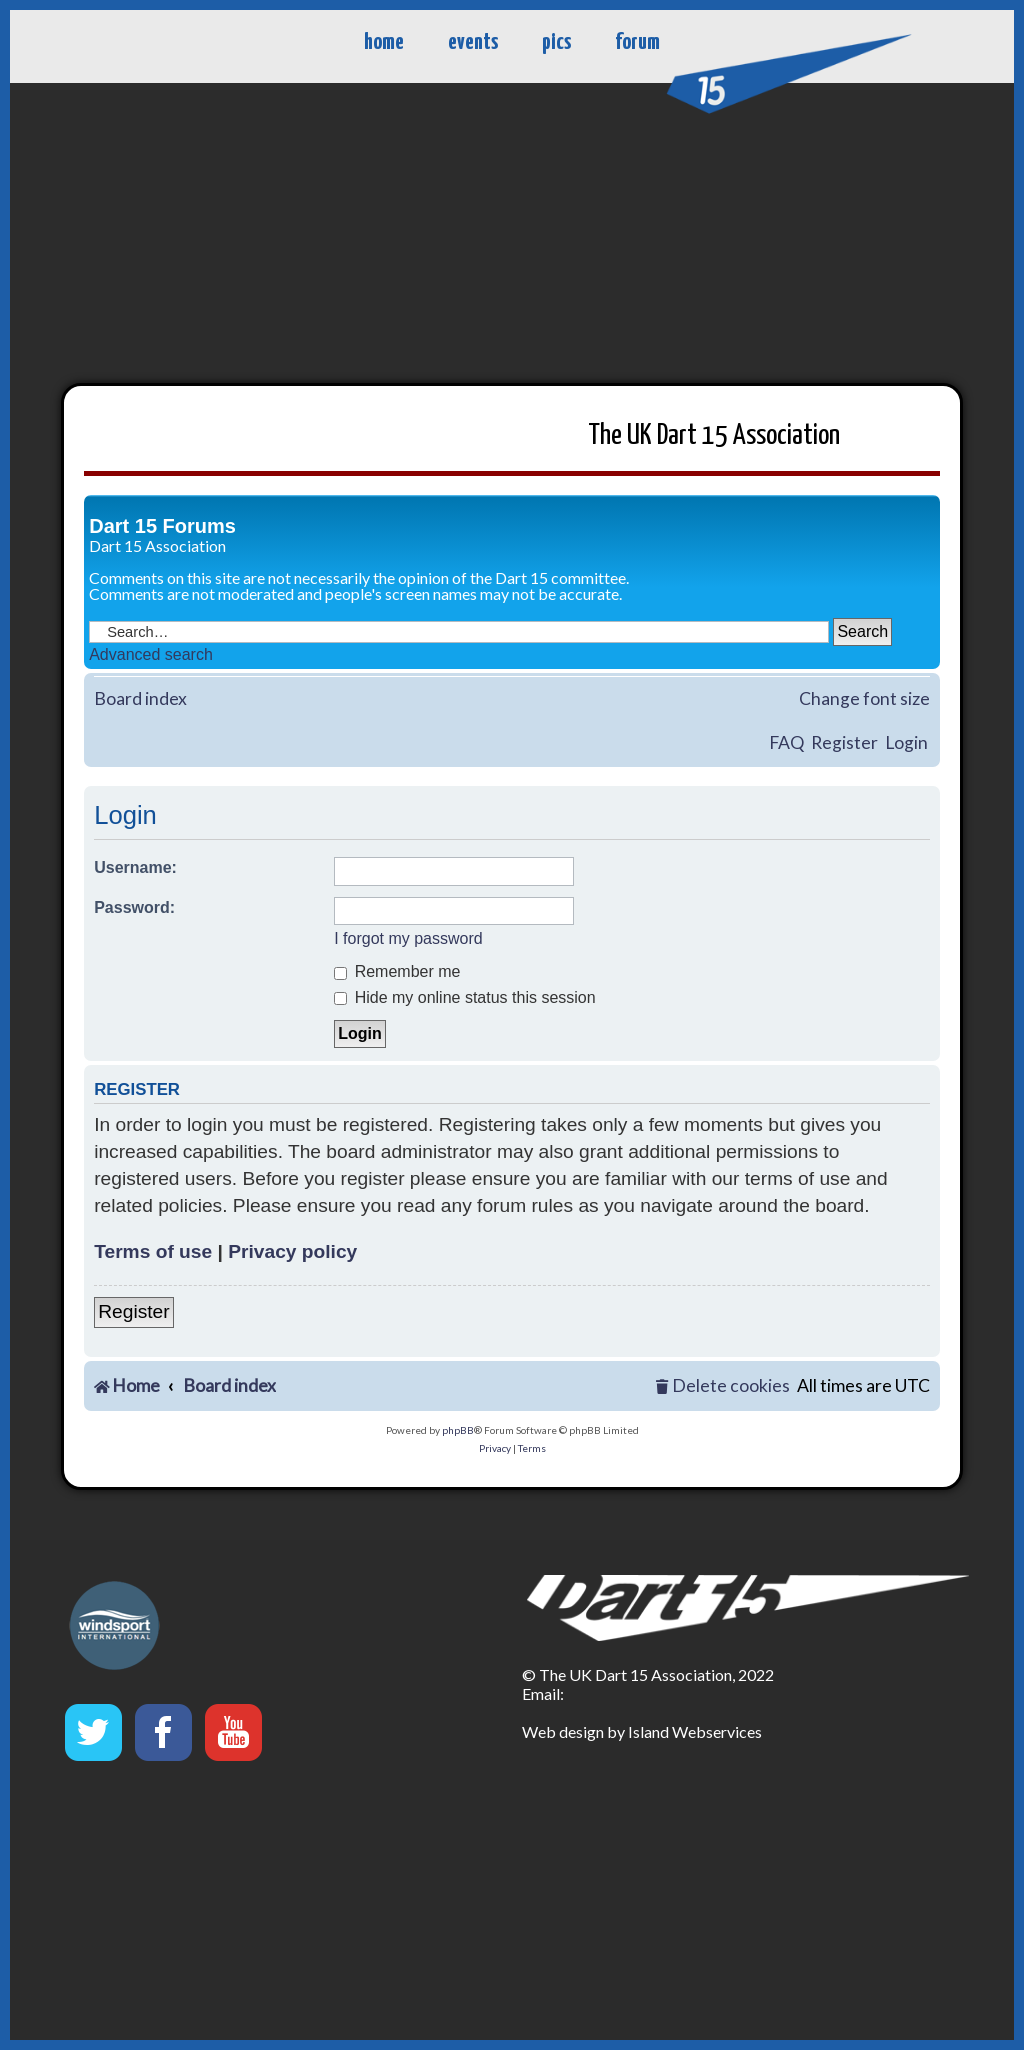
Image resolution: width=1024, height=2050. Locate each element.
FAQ (786, 742)
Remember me (397, 971)
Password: (134, 907)
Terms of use (153, 1251)
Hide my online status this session (464, 997)
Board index (140, 698)
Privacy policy (292, 1251)
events (473, 42)
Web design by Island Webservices (642, 1731)
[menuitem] (722, 1386)
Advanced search (151, 654)
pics (556, 42)
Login (906, 742)
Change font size (864, 698)
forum (637, 42)
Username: (135, 867)
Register (844, 742)
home (384, 42)
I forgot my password (408, 938)
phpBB (458, 1430)
